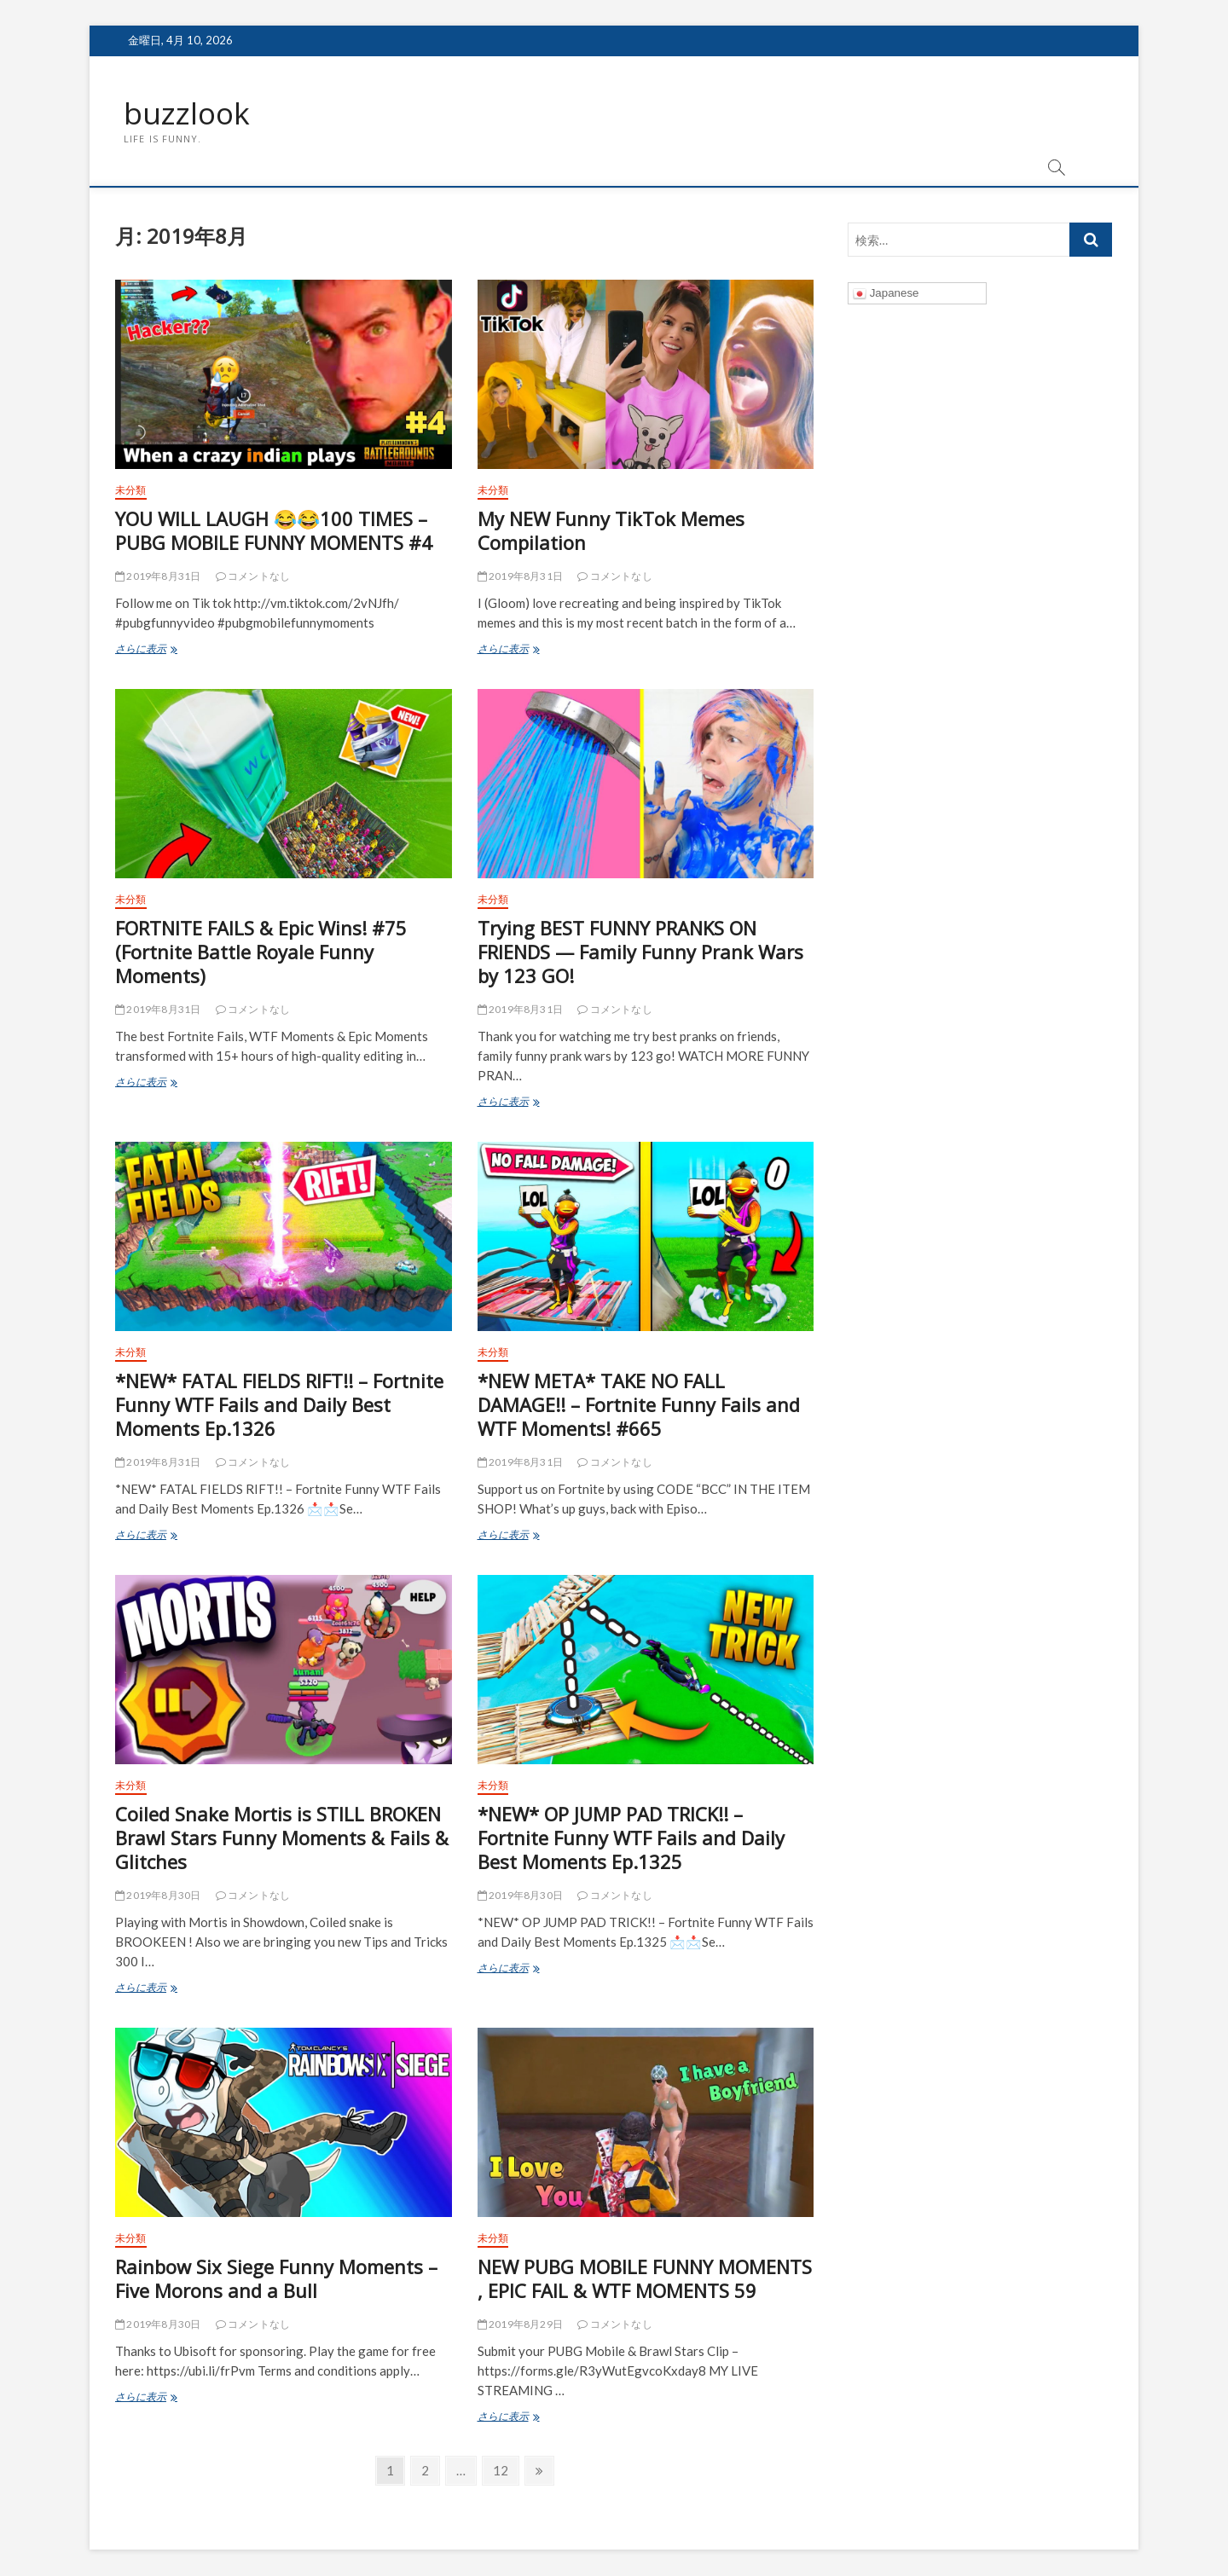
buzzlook (188, 113)
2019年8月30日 (157, 1896)
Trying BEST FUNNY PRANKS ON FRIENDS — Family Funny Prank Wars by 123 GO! (640, 952)
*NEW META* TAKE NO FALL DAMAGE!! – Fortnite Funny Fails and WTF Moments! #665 (639, 1405)
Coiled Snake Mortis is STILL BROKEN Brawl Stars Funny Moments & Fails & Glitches (282, 1838)
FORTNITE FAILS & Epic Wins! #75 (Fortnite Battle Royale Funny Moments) (261, 952)
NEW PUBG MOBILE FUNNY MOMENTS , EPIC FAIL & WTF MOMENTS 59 (645, 2279)
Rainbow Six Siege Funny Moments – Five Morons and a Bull (276, 2279)
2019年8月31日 (157, 576)
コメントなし (253, 576)
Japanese (886, 294)
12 (500, 2473)
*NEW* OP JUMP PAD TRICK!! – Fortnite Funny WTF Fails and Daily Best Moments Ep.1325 (631, 1838)
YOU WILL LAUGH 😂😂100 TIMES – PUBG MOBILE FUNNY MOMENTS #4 (273, 531)
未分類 (131, 490)
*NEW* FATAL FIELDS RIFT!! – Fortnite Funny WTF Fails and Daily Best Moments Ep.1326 (279, 1405)
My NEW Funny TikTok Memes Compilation (611, 531)
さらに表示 (164, 651)
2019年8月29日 (520, 2324)
